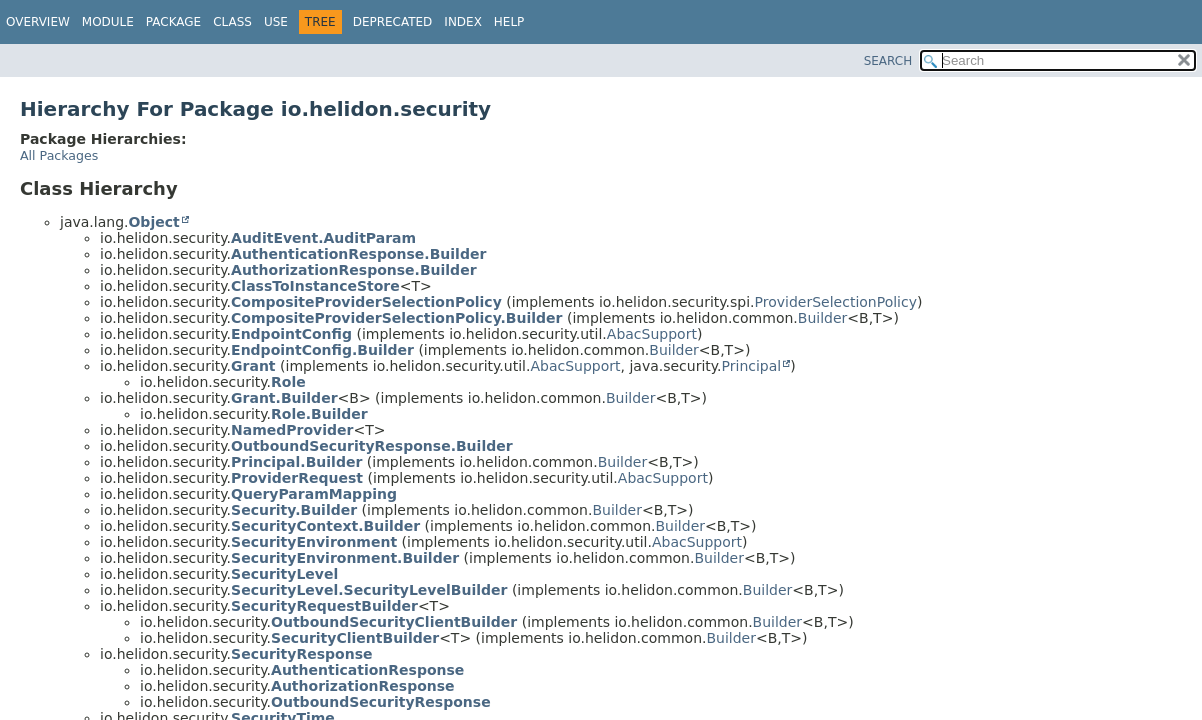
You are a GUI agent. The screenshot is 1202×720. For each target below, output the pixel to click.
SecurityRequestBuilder (324, 606)
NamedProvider (292, 430)
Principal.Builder (296, 462)
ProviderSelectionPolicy (836, 302)
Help (509, 22)
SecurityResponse (301, 654)
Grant (253, 366)
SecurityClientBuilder (355, 638)
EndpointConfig (291, 334)
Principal (752, 366)
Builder (823, 318)
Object (153, 222)
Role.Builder (319, 414)
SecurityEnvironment (314, 542)
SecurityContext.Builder (325, 526)
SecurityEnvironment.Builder (345, 558)
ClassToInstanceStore (315, 286)
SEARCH (888, 61)
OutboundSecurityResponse (381, 702)
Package (173, 22)
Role (288, 382)
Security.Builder (294, 510)
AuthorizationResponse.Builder (353, 270)
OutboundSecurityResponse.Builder (372, 446)
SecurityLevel (284, 574)
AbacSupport (652, 334)
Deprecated (393, 22)
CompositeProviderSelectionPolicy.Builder (396, 318)
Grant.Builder (284, 398)
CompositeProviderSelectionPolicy (366, 302)
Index (463, 22)
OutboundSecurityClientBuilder (394, 622)
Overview (38, 22)
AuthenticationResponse (367, 670)
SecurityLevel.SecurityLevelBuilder (369, 590)
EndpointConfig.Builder (322, 350)
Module (108, 22)
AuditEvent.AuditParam (323, 238)
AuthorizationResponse (363, 686)
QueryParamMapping (314, 494)
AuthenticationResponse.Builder (358, 254)
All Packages (59, 155)
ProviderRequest (297, 478)
